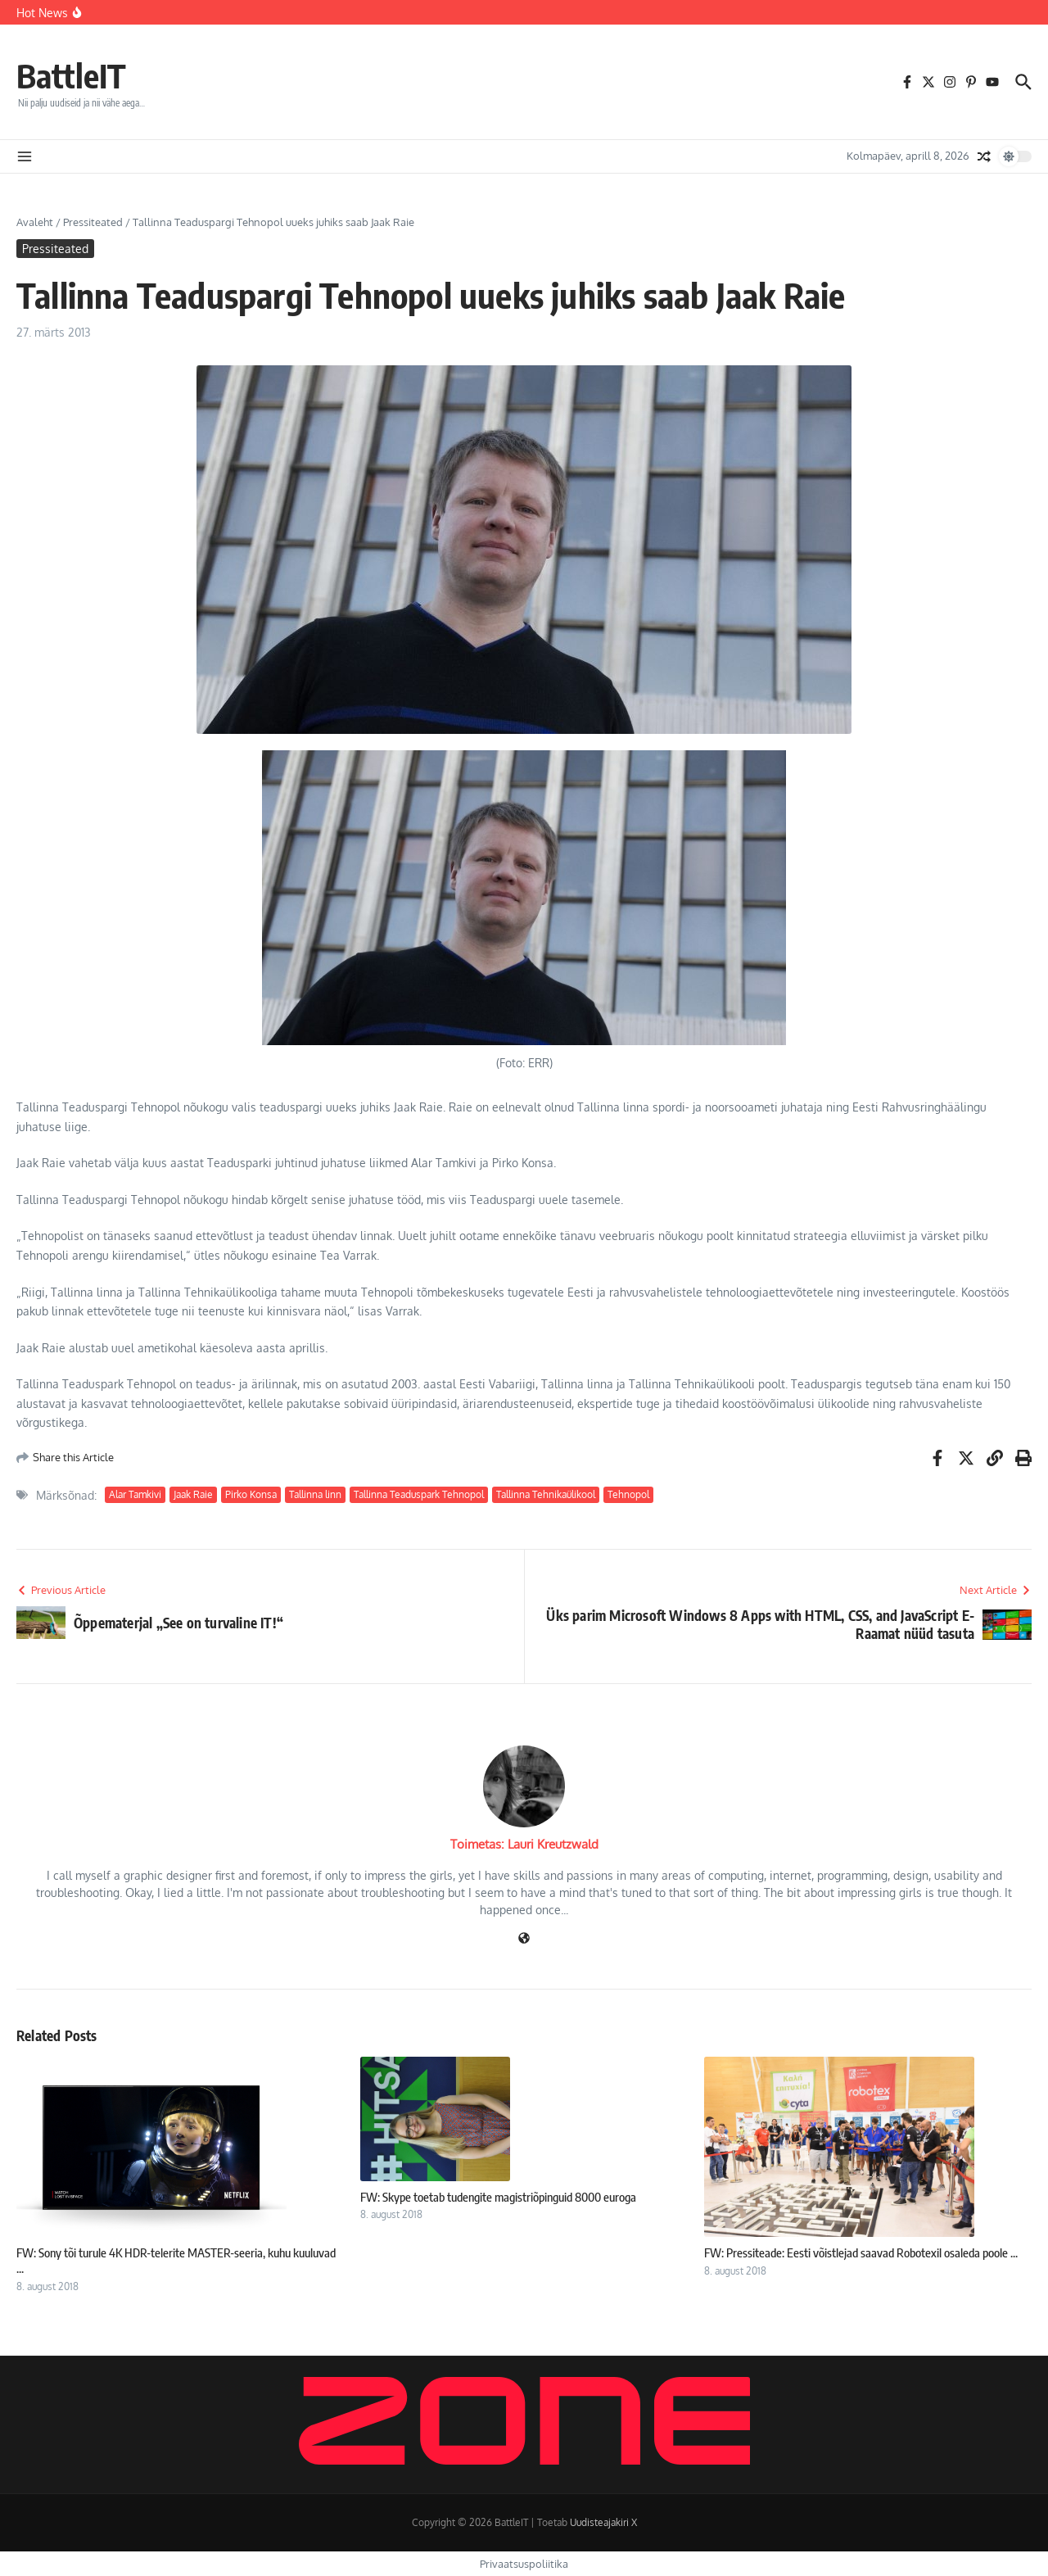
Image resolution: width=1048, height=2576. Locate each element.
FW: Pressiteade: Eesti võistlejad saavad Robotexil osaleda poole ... (861, 2252)
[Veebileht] (524, 1939)
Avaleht (34, 222)
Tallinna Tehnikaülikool (545, 1494)
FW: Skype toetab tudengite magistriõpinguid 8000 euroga (498, 2196)
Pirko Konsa (251, 1494)
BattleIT (71, 75)
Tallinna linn (315, 1494)
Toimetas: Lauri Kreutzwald (524, 1844)
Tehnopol (628, 1494)
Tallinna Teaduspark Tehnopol (419, 1494)
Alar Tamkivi (135, 1494)
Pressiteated (93, 222)
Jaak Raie (193, 1494)
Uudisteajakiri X (603, 2522)
